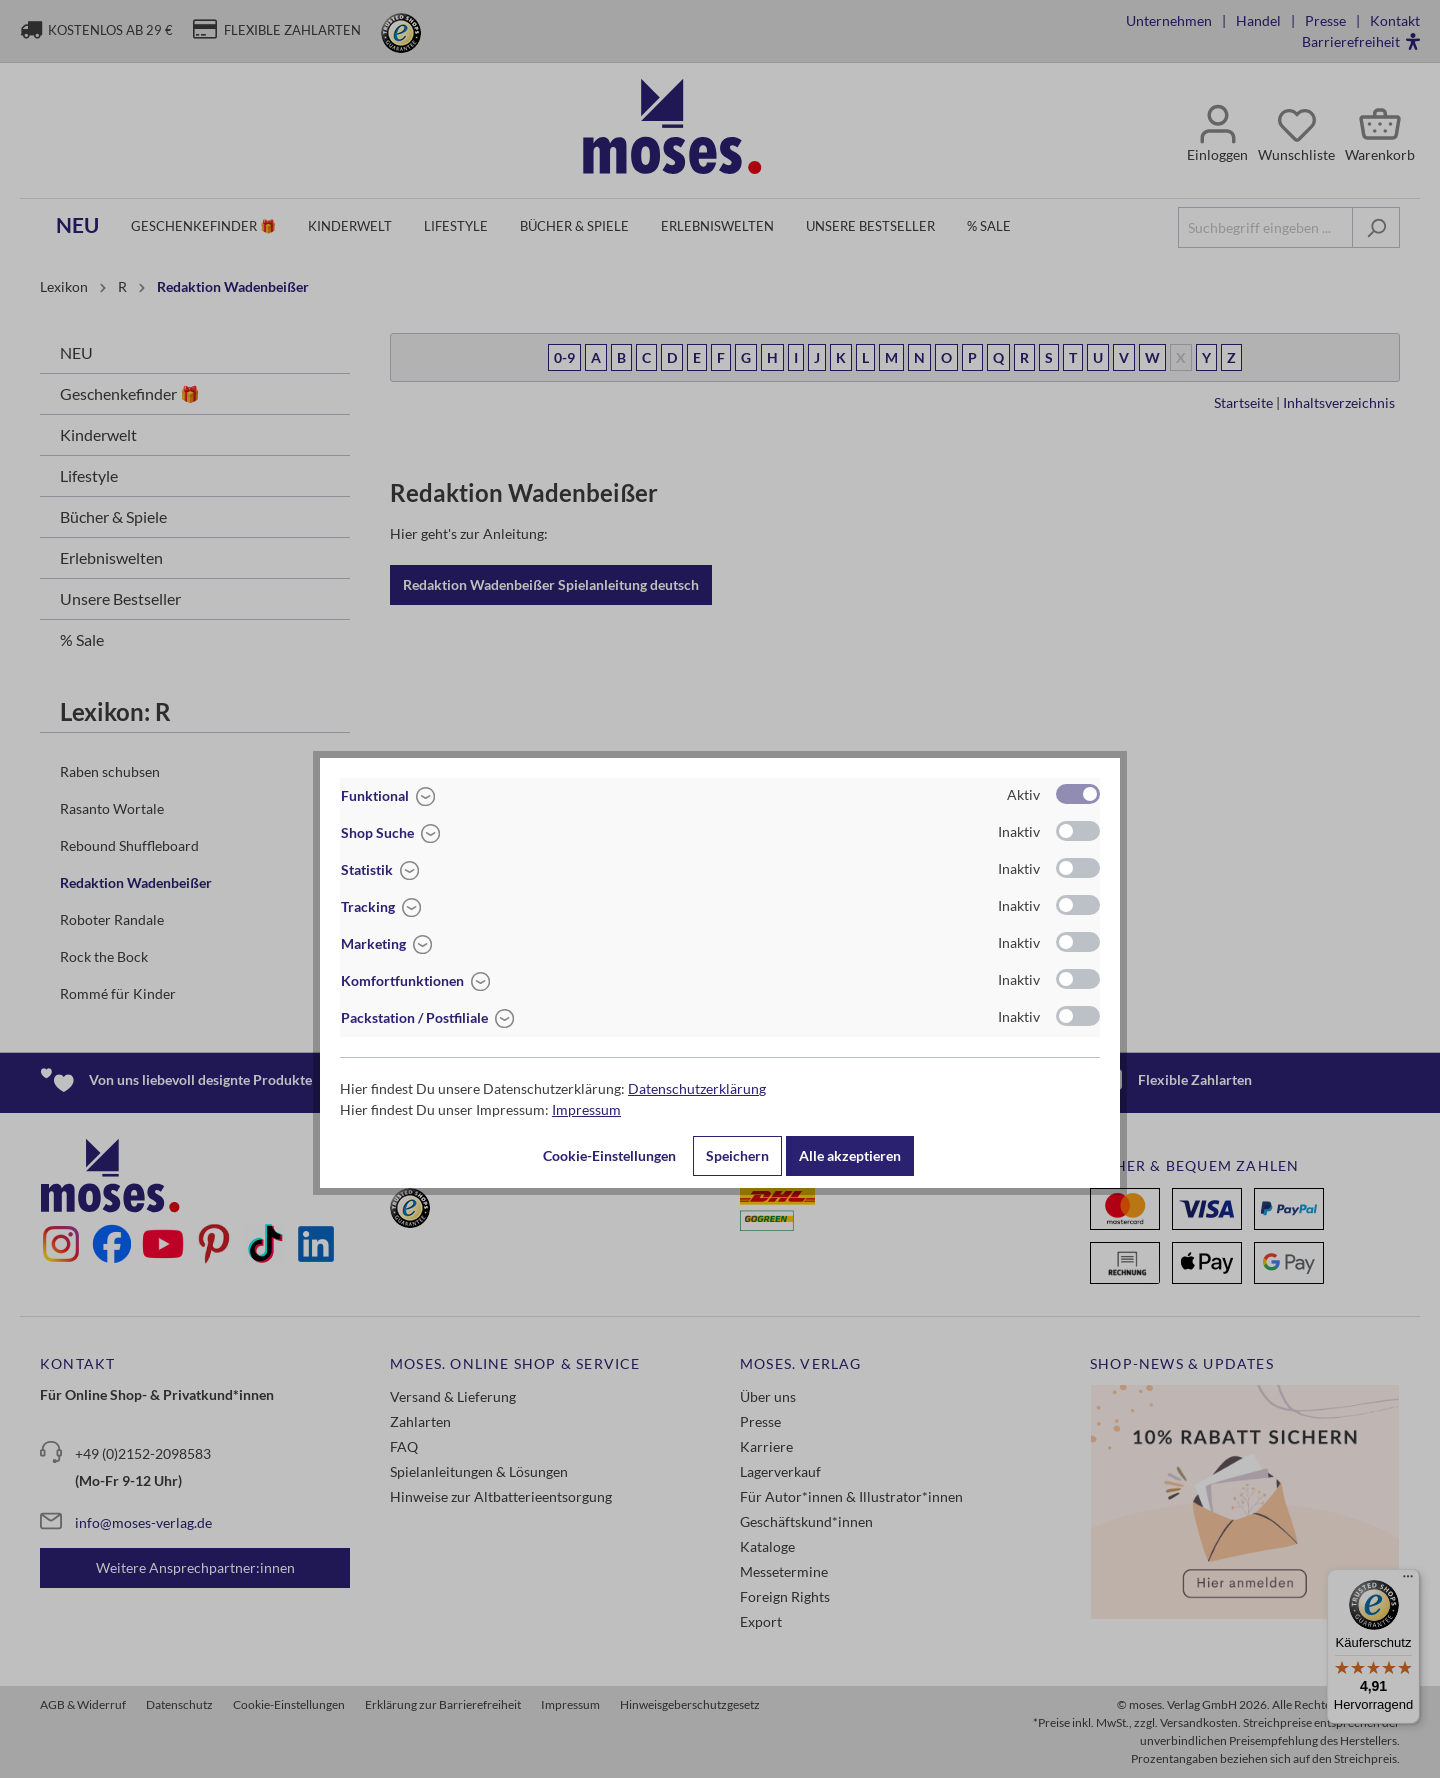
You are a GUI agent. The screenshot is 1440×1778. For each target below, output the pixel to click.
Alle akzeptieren (850, 1155)
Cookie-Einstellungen (609, 1155)
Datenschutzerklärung (697, 1088)
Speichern (737, 1155)
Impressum (586, 1109)
